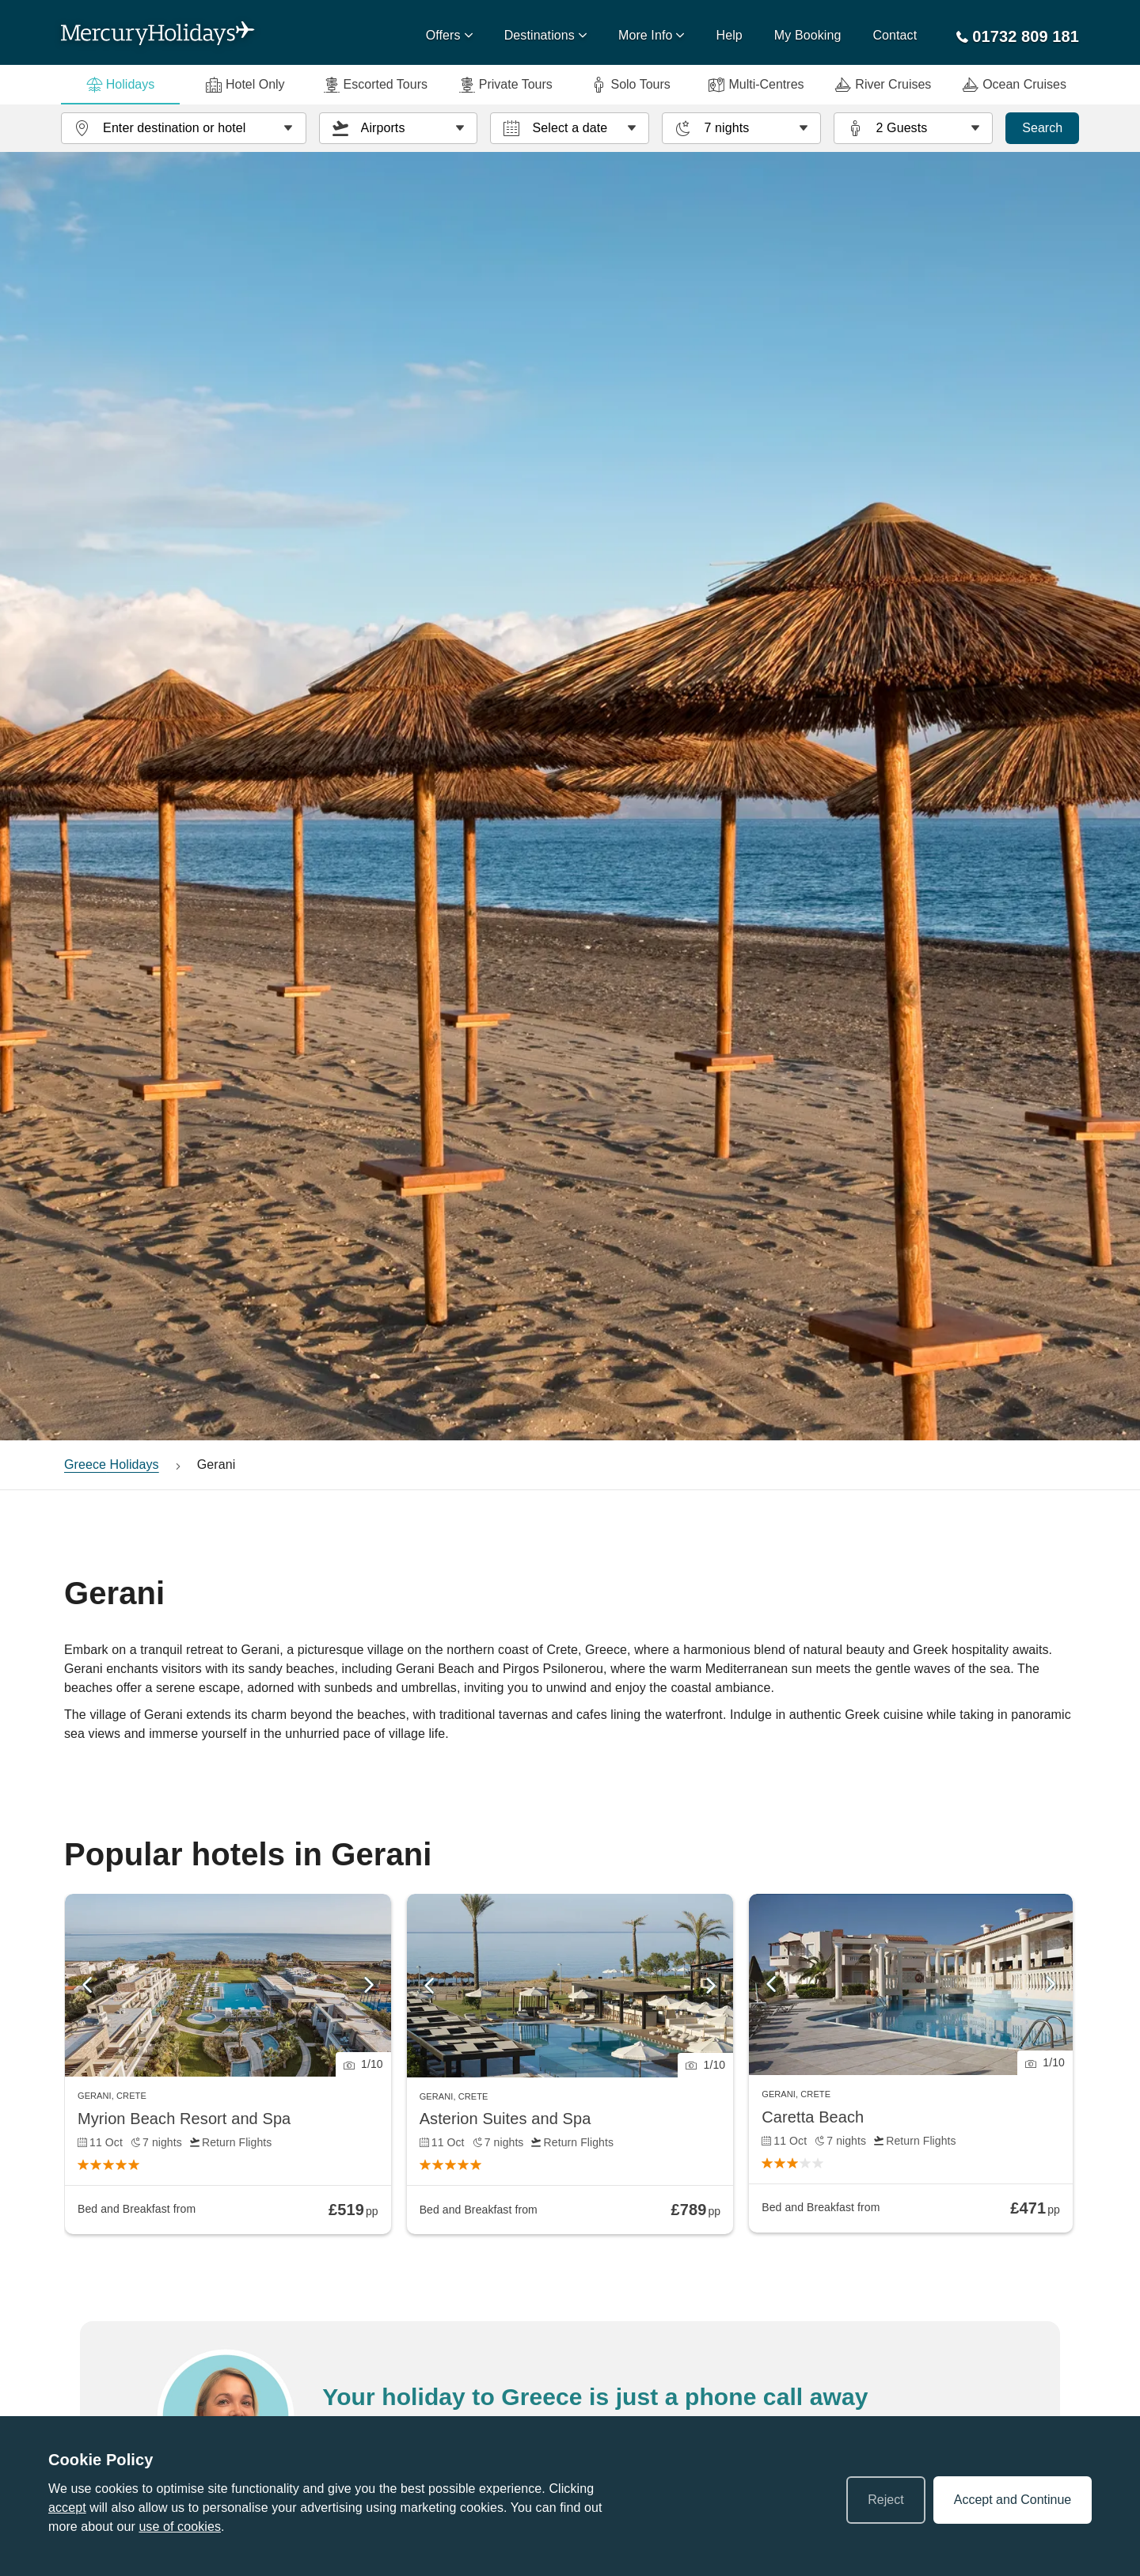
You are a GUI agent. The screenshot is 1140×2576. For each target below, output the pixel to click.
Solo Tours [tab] (630, 85)
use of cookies (180, 2526)
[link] (228, 2064)
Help (729, 35)
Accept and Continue (1013, 2499)
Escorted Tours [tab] (376, 85)
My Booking (808, 35)
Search (1042, 128)
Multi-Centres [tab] (756, 85)
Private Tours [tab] (506, 85)
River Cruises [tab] (883, 85)
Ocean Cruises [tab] (1014, 85)
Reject (885, 2499)
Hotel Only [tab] (245, 85)
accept (67, 2507)
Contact (894, 35)
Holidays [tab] (120, 85)
